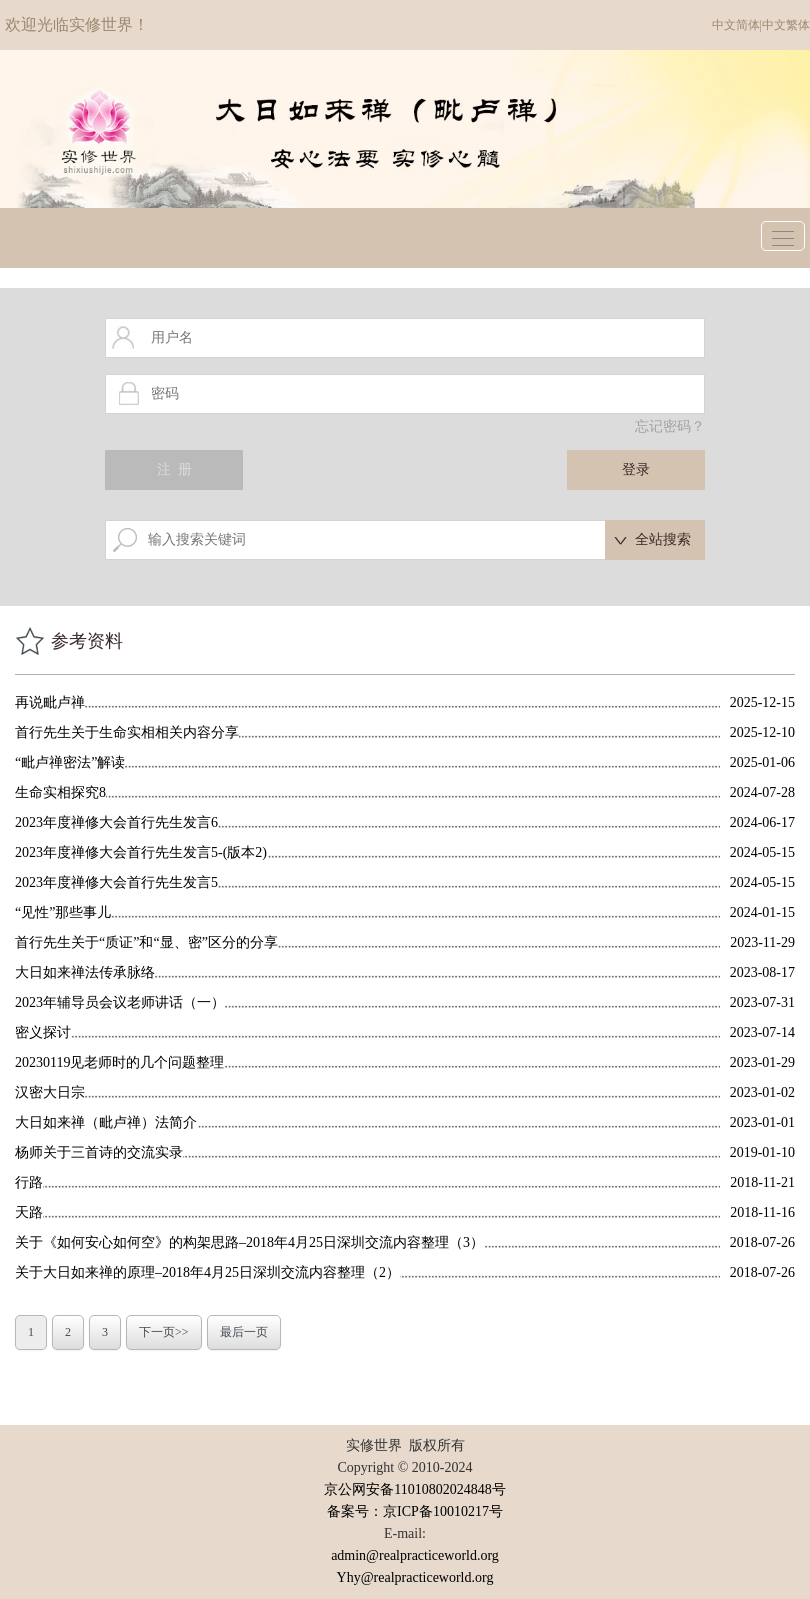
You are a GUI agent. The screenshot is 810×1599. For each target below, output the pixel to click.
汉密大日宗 (50, 1092)
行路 (29, 1182)
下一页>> (164, 1332)
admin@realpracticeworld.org (415, 1555)
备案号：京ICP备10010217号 (415, 1511)
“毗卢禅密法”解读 (70, 762)
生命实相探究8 (60, 792)
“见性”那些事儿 (63, 912)
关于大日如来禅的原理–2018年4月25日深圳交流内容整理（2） (207, 1272)
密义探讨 (43, 1032)
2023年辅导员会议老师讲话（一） (120, 1002)
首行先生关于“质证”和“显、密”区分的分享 (146, 942)
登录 (636, 469)
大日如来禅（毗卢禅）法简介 (106, 1122)
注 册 (174, 469)
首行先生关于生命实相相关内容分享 (127, 732)
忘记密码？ (670, 426)
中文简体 (736, 25)
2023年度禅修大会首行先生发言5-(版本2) (141, 852)
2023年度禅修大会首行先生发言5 (116, 882)
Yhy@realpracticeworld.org (415, 1577)
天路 (29, 1212)
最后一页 (244, 1332)
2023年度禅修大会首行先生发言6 (116, 822)
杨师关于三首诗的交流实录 (99, 1152)
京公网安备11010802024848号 (414, 1489)
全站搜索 (663, 539)
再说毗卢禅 (50, 702)
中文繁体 (786, 25)
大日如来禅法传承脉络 (85, 972)
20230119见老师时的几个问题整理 (119, 1062)
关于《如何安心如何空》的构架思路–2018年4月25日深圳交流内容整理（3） (249, 1242)
